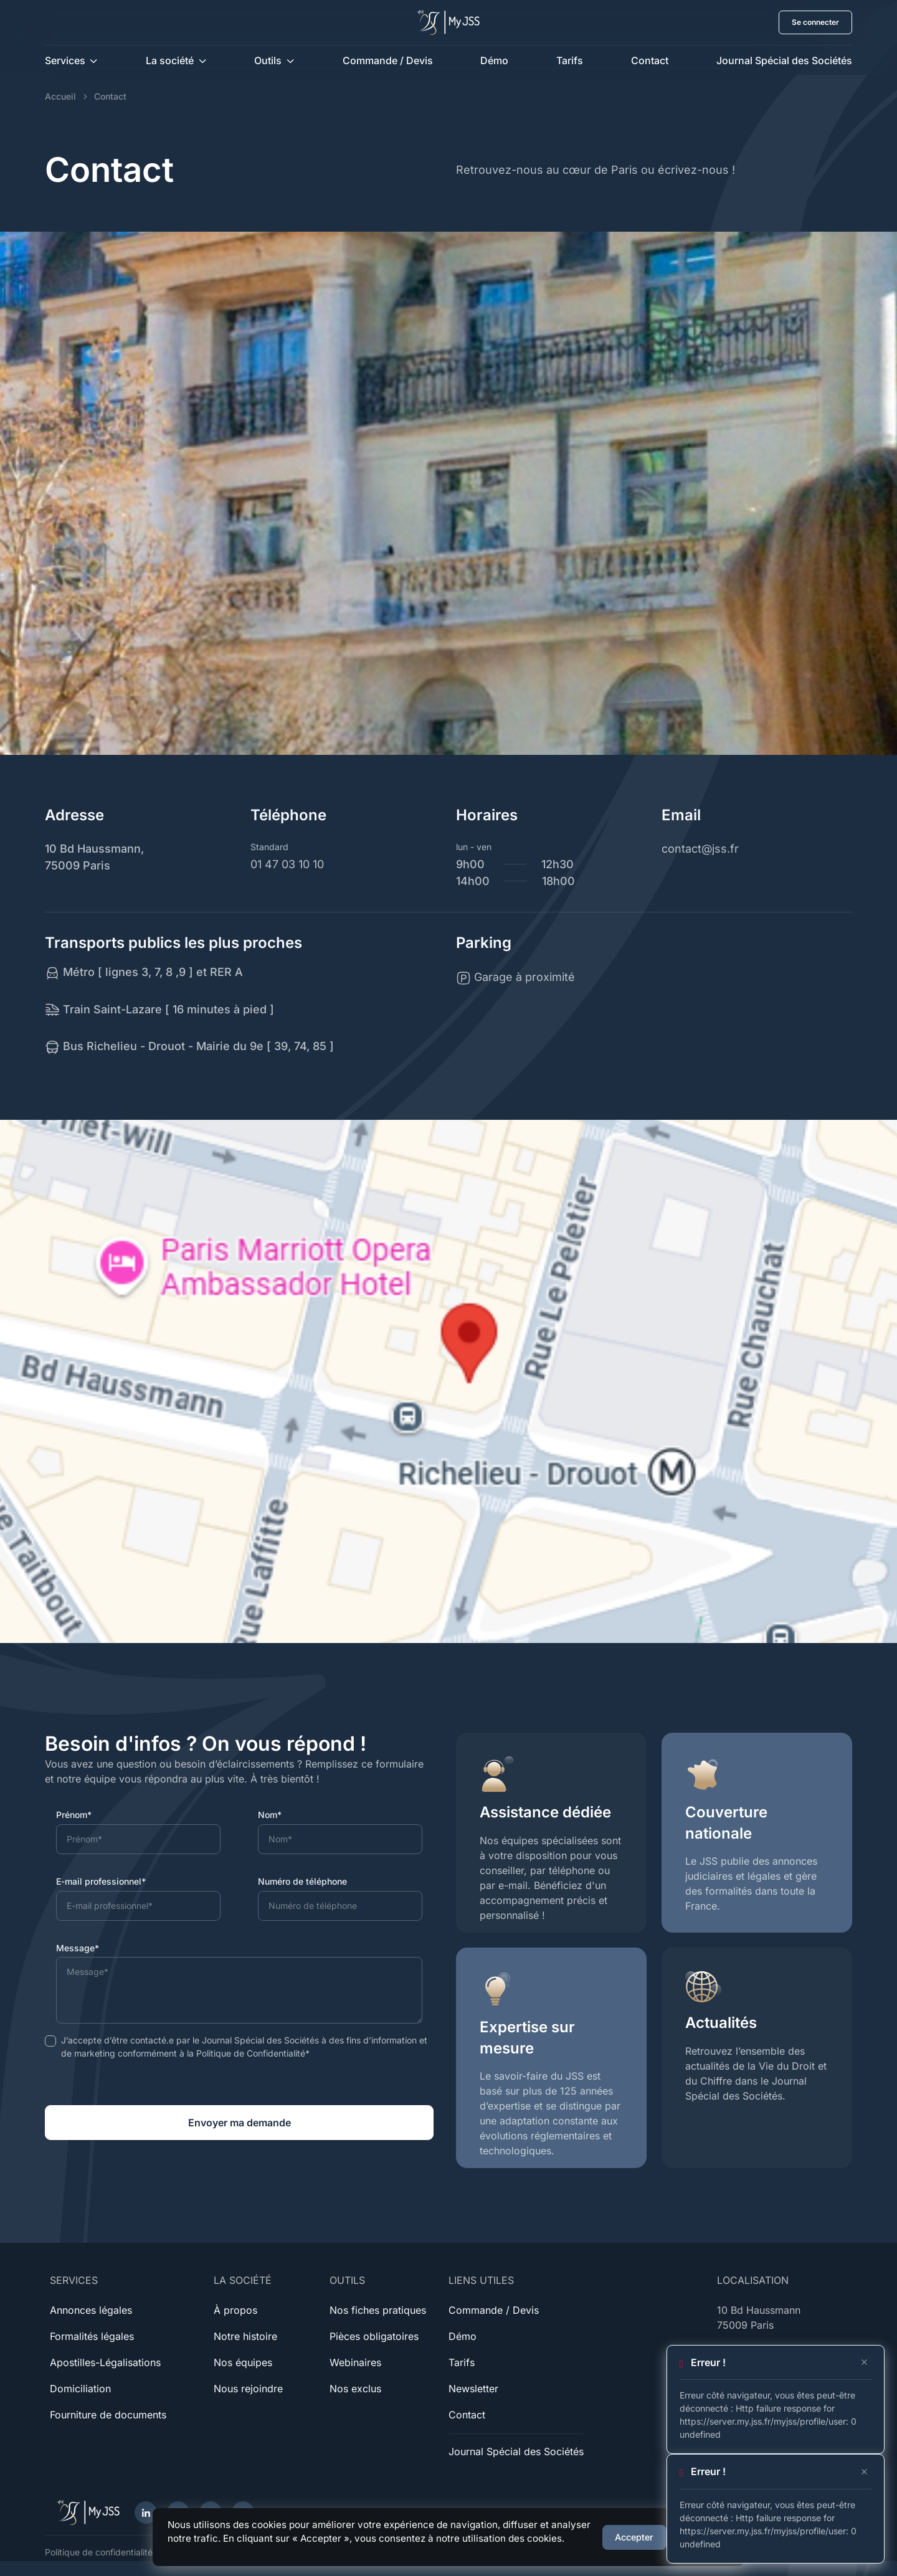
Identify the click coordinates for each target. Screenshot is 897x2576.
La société (170, 60)
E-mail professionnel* (101, 1881)
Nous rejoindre (248, 2388)
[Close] (864, 2362)
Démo (494, 60)
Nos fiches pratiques (378, 2310)
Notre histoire (245, 2336)
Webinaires (355, 2362)
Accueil (60, 96)
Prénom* (74, 1814)
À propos (235, 2310)
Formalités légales (92, 2336)
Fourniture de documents (108, 2414)
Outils (268, 60)
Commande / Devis (388, 60)
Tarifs (569, 60)
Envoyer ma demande (239, 2122)
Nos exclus (355, 2388)
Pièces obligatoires (374, 2336)
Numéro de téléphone (302, 1881)
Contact (649, 60)
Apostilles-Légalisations (105, 2362)
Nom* (270, 1814)
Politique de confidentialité (99, 2552)
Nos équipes (243, 2362)
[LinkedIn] (146, 2512)
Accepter (634, 2537)
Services (65, 60)
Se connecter (815, 22)
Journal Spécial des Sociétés (784, 60)
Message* (77, 1948)
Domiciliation (80, 2388)
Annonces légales (91, 2310)
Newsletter (473, 2388)
